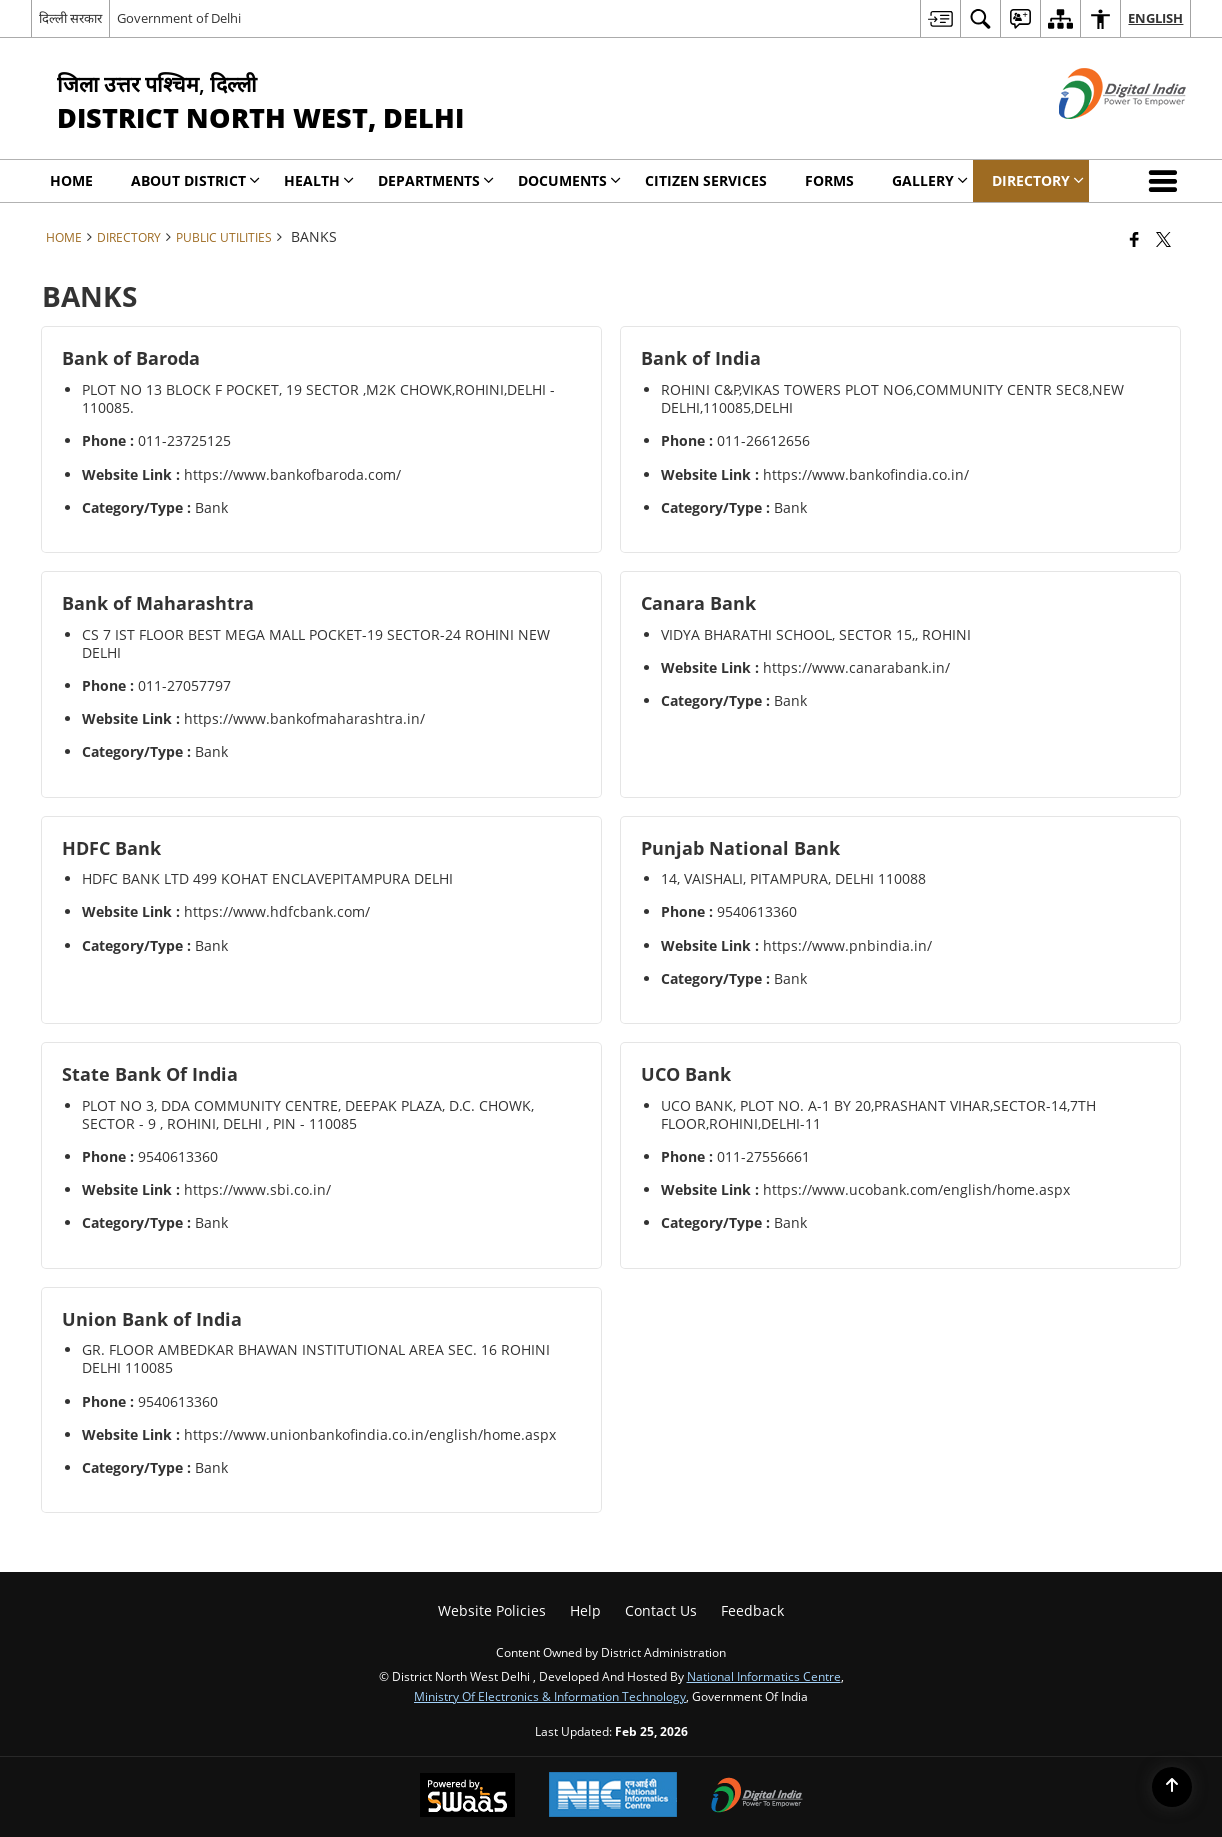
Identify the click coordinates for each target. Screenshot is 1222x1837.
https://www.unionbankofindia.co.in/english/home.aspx (370, 1434)
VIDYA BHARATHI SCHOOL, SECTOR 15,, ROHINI (816, 634)
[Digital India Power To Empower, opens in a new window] (757, 1797)
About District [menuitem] (195, 180)
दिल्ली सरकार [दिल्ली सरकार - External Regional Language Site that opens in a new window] (70, 18)
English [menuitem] (1155, 18)
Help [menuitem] (585, 1610)
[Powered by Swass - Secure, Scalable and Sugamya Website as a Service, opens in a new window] (467, 1797)
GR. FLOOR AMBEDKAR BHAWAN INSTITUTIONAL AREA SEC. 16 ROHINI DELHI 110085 (316, 1358)
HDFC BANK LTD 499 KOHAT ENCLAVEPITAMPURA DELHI (267, 878)
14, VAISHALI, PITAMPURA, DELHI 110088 (793, 878)
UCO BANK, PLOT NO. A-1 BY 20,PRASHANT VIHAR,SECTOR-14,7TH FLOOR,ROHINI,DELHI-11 (878, 1114)
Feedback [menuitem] (752, 1610)
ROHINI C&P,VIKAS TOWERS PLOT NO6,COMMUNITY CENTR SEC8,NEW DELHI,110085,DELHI (892, 398)
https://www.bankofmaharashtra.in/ (304, 718)
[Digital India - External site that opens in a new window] (1097, 135)
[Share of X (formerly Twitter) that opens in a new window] (1163, 239)
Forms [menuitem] (829, 180)
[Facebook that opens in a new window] (1134, 239)
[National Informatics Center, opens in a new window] (613, 1796)
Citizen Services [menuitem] (706, 180)
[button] (1167, 181)
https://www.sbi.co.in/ (257, 1189)
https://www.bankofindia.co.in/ (866, 474)
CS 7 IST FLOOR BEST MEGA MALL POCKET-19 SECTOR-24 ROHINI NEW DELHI (316, 643)
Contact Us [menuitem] (661, 1610)
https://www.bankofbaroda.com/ (292, 474)
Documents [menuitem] (569, 180)
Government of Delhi (179, 18)
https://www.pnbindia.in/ (847, 945)
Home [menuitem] (71, 180)
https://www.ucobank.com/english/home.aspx (916, 1189)
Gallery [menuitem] (930, 180)
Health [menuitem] (319, 180)
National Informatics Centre (764, 1676)
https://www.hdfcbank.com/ (277, 911)
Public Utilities (224, 237)
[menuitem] (940, 18)
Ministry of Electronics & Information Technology (550, 1696)
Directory (129, 237)
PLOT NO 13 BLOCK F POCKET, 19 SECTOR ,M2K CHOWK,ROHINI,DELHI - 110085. (318, 398)
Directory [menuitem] (1038, 180)
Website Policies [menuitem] (492, 1610)
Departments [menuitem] (436, 180)
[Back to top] (1172, 1787)
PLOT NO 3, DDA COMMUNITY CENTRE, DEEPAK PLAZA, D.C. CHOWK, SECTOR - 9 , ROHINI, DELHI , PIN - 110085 (308, 1114)
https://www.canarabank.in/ (856, 667)
